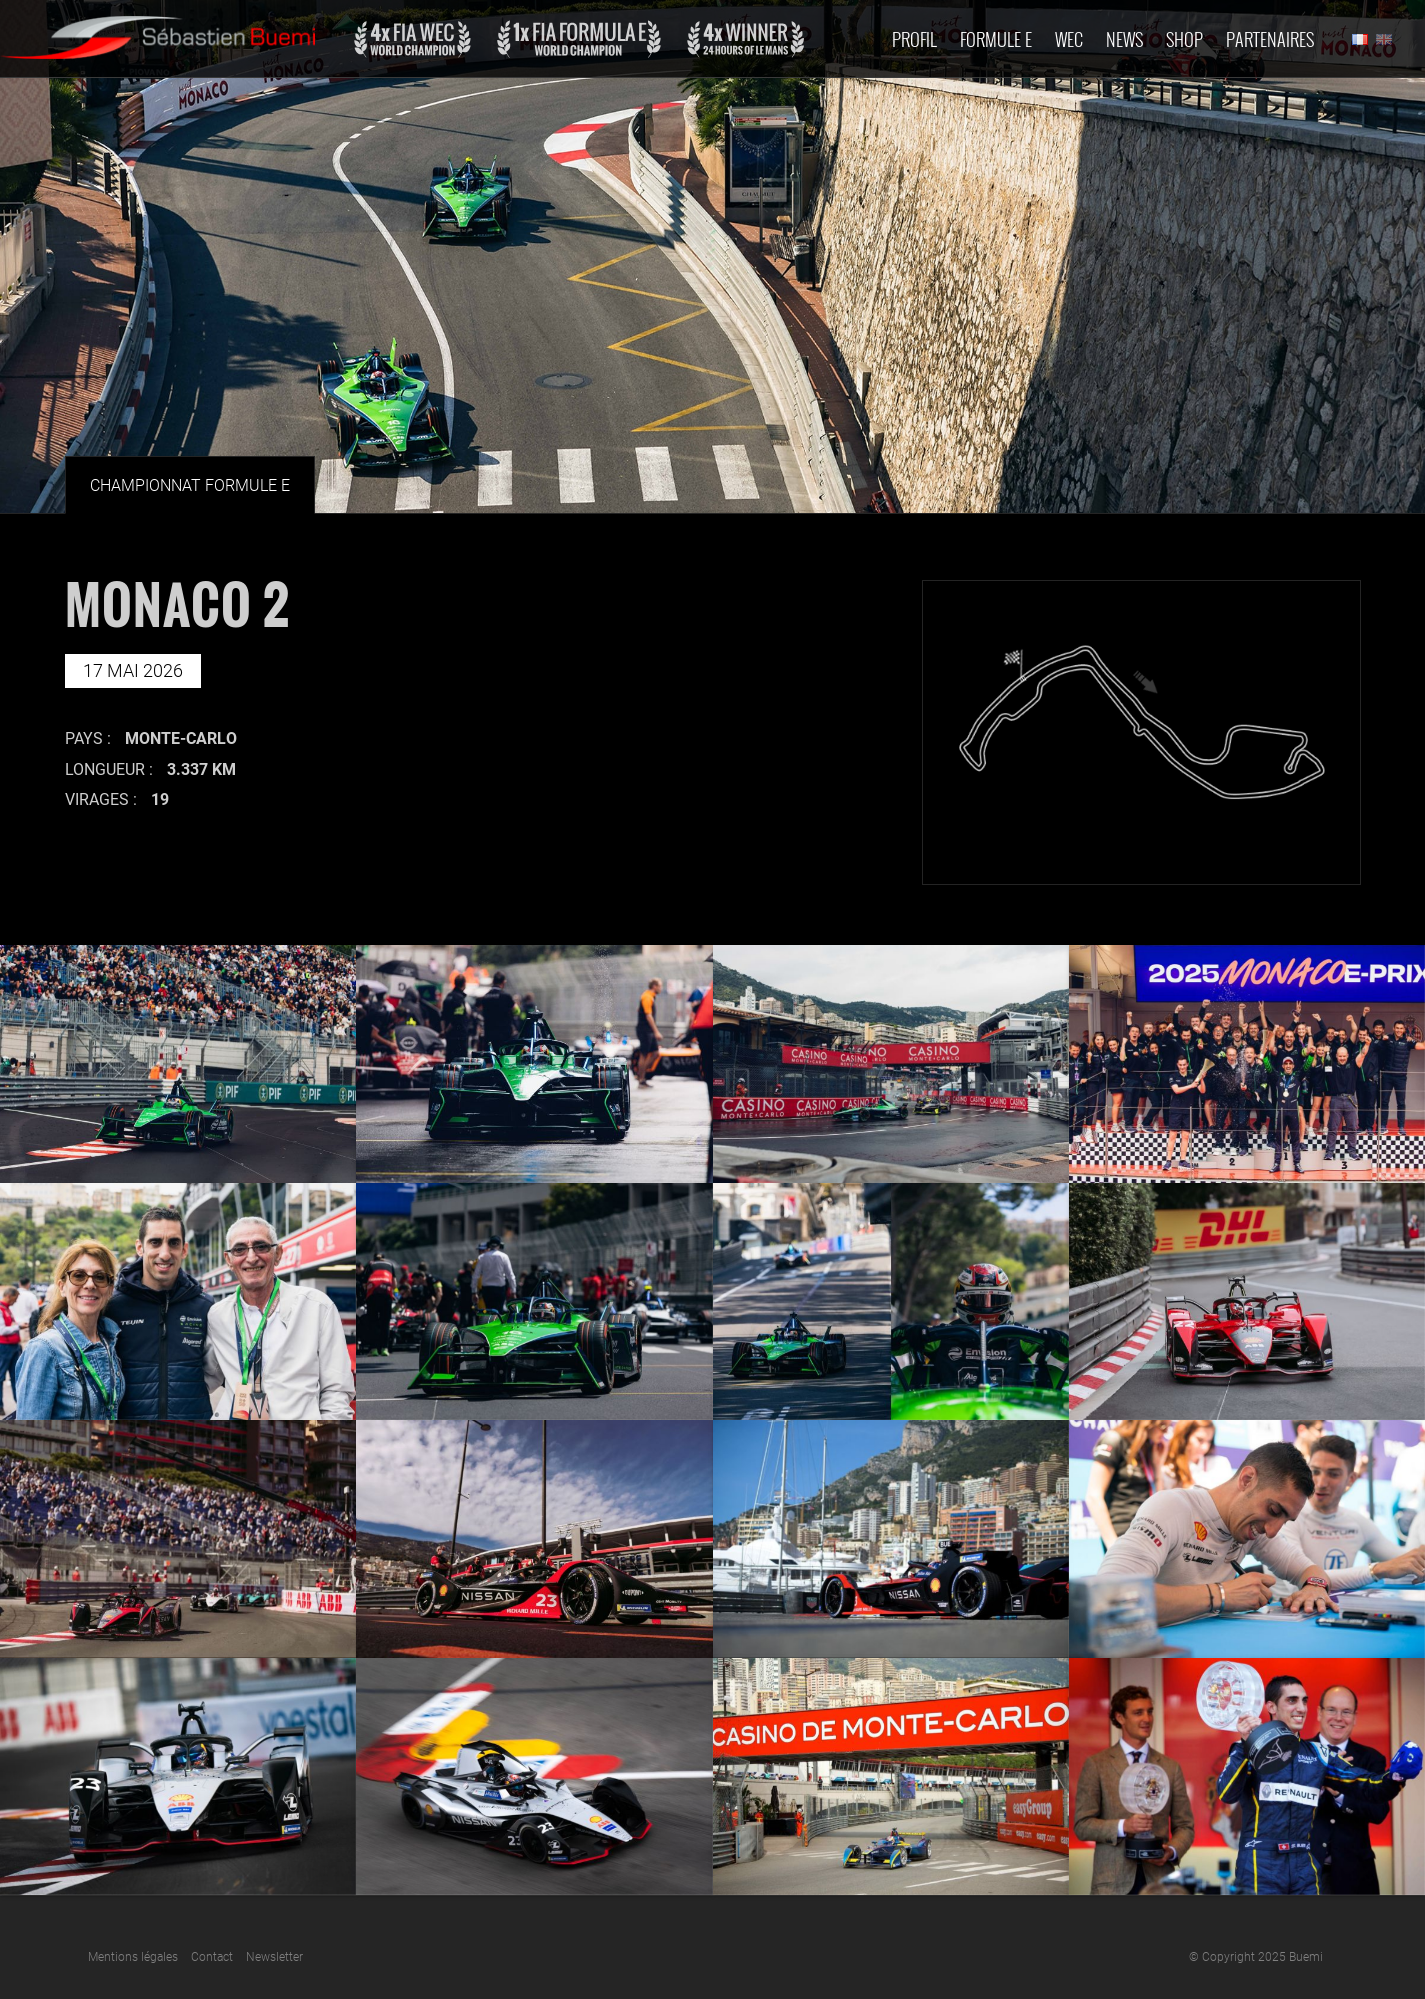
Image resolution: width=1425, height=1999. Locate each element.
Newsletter (274, 1957)
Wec (1069, 39)
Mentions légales (133, 1957)
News (1124, 39)
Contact (212, 1957)
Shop (1184, 39)
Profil (914, 39)
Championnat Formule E (190, 485)
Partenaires (1270, 39)
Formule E (996, 39)
